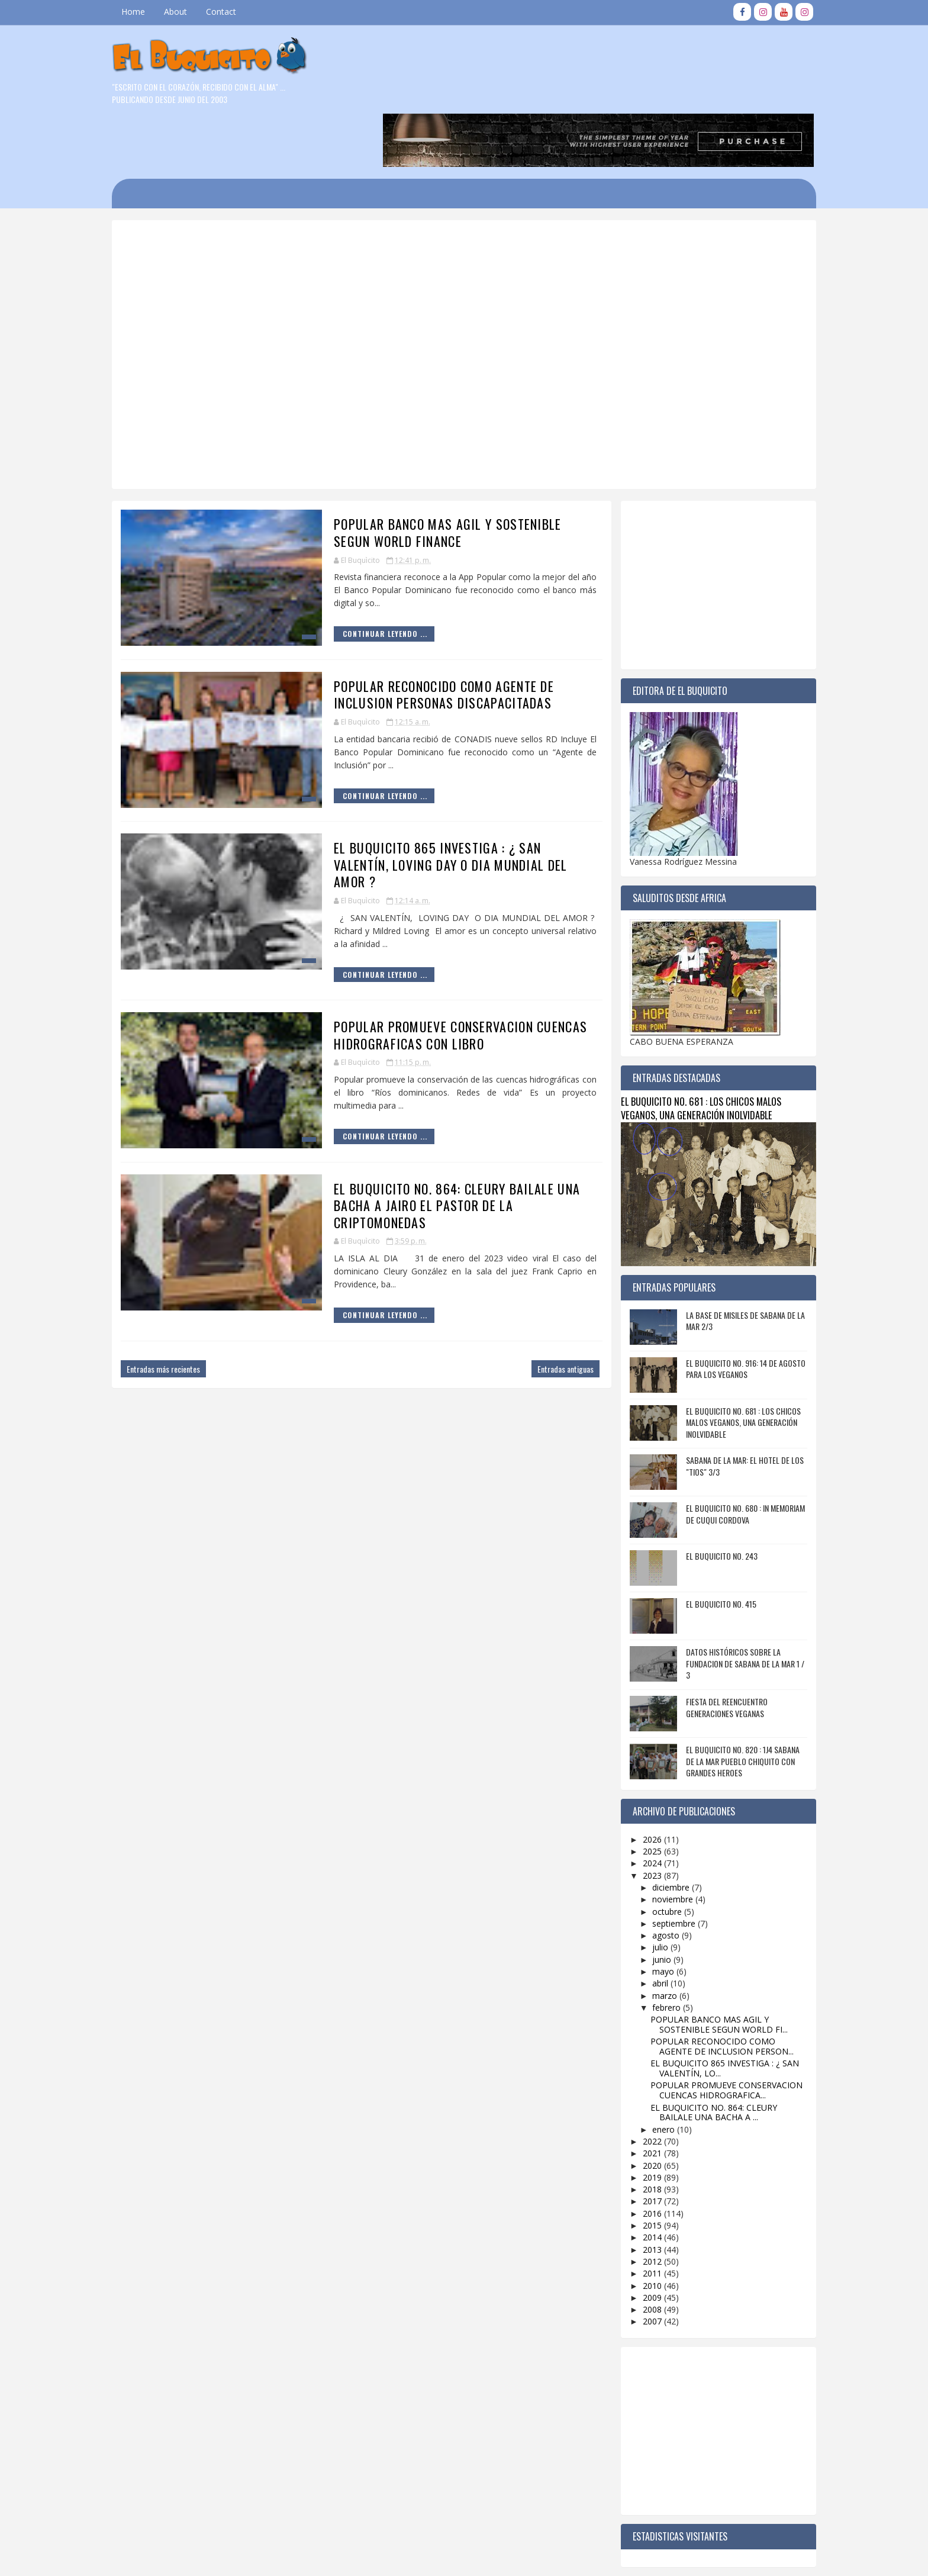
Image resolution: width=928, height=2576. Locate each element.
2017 (641, 2143)
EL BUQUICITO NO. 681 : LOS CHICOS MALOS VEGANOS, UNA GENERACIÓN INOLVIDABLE (689, 1050)
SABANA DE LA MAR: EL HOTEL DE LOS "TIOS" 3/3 (733, 1408)
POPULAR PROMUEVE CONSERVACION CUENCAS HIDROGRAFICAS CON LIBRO (436, 977)
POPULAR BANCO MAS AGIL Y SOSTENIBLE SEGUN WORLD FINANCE (424, 475)
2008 (641, 2252)
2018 (641, 2131)
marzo (654, 1937)
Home (145, 11)
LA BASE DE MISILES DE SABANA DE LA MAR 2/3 (733, 1263)
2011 (641, 2215)
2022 (641, 2083)
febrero (655, 1949)
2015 (641, 2168)
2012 (641, 2203)
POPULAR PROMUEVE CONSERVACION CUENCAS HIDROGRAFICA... (715, 2032)
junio (651, 1901)
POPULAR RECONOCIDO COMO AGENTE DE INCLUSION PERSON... (710, 1988)
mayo (652, 1914)
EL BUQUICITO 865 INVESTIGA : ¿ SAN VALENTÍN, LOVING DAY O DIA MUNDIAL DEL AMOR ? (426, 807)
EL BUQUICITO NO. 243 (710, 1498)
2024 (641, 1805)
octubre (656, 1853)
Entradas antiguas (541, 1311)
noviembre (662, 1841)
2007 (641, 2263)
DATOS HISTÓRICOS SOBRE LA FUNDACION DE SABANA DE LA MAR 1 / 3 (733, 1606)
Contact (233, 11)
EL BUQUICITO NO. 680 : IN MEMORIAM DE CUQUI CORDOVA (733, 1456)
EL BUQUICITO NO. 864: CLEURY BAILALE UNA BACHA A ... (702, 2054)
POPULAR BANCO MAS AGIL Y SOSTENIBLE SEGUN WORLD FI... (707, 1967)
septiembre (663, 1865)
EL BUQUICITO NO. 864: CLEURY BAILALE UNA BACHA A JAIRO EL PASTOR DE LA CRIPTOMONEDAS (433, 1147)
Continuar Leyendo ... (361, 576)
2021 (641, 2095)
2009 (641, 2239)
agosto (655, 1877)
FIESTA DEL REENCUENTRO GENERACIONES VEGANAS (715, 1650)
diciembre (660, 1829)
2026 (641, 1781)
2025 (641, 1793)
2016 (641, 2155)
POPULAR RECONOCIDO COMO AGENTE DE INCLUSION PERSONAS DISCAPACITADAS (420, 637)
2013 (641, 2191)
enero (652, 2071)
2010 (641, 2227)
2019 (641, 2119)
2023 (641, 1817)
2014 (641, 2179)
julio (649, 1889)
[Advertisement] (425, 212)
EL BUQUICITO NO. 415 (709, 1546)
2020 (641, 2107)
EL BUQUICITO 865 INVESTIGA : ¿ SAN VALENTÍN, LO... (713, 2010)
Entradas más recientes (175, 1311)
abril (649, 1925)
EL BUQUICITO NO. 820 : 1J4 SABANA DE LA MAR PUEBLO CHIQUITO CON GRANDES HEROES (731, 1703)
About (187, 11)
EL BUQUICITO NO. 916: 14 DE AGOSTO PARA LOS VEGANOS (734, 1311)
